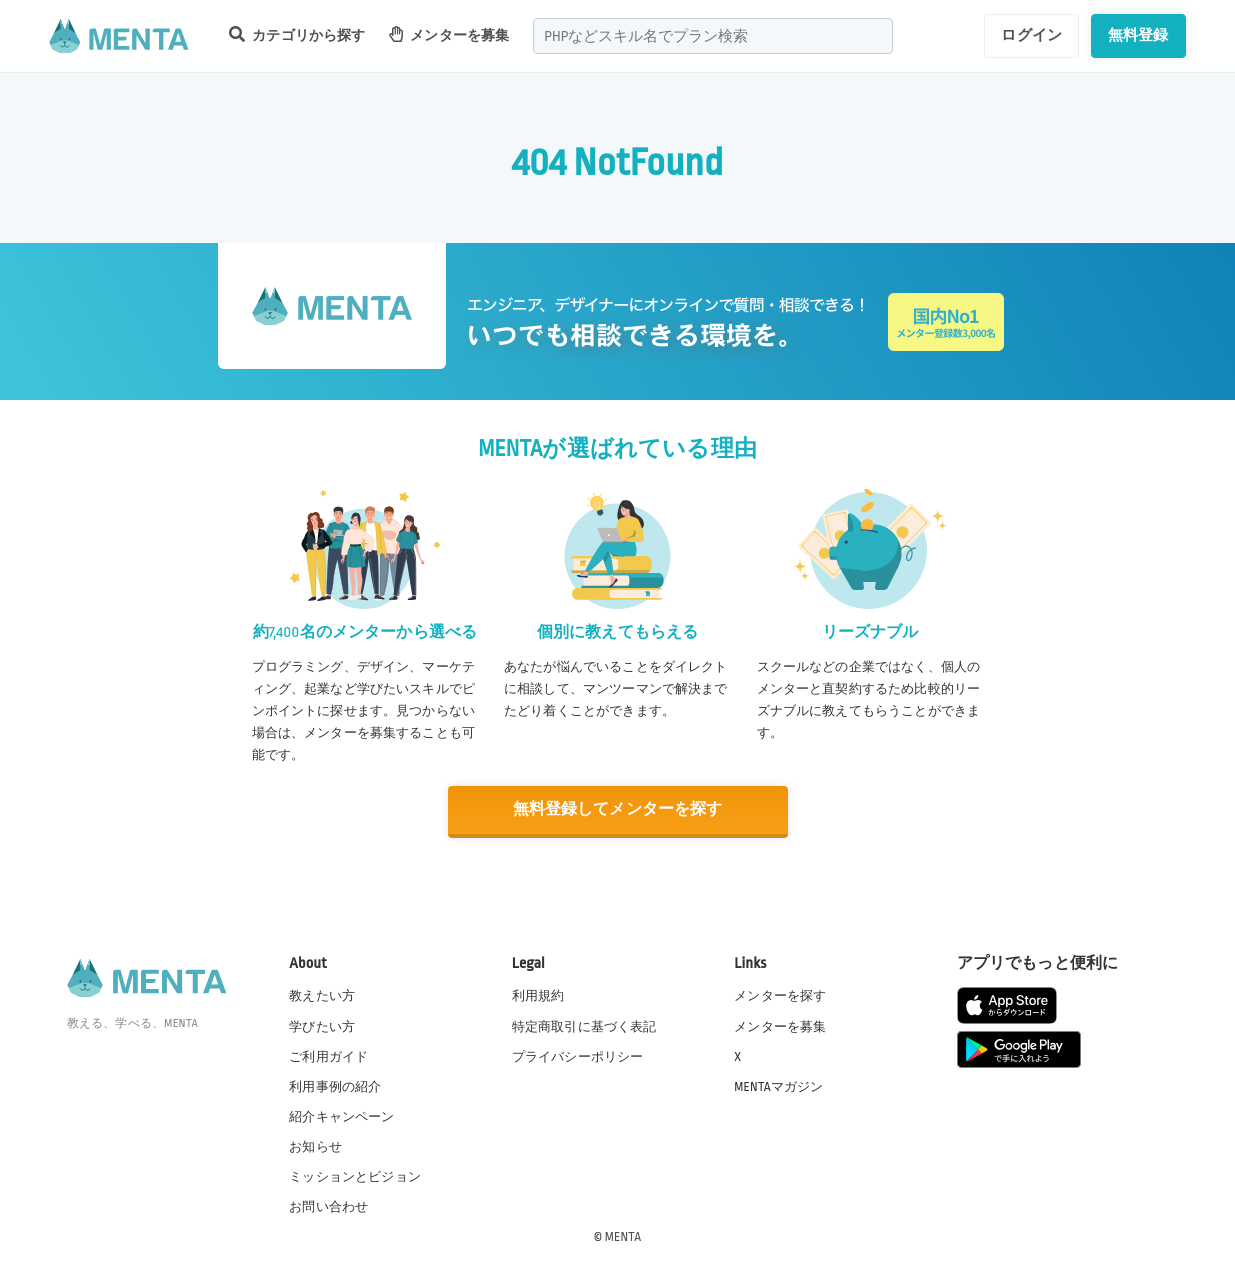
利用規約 (538, 996)
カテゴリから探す (297, 34)
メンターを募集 (449, 34)
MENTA (623, 1236)
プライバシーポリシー (578, 1056)
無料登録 (1138, 35)
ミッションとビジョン (355, 1176)
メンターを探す (780, 996)
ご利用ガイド (328, 1056)
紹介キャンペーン (341, 1116)
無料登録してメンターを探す (618, 809)
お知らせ (315, 1146)
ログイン (1031, 35)
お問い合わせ (328, 1206)
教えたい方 (322, 996)
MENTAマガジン (778, 1086)
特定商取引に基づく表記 (584, 1026)
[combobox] (713, 36)
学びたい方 (322, 1026)
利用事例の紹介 (335, 1086)
